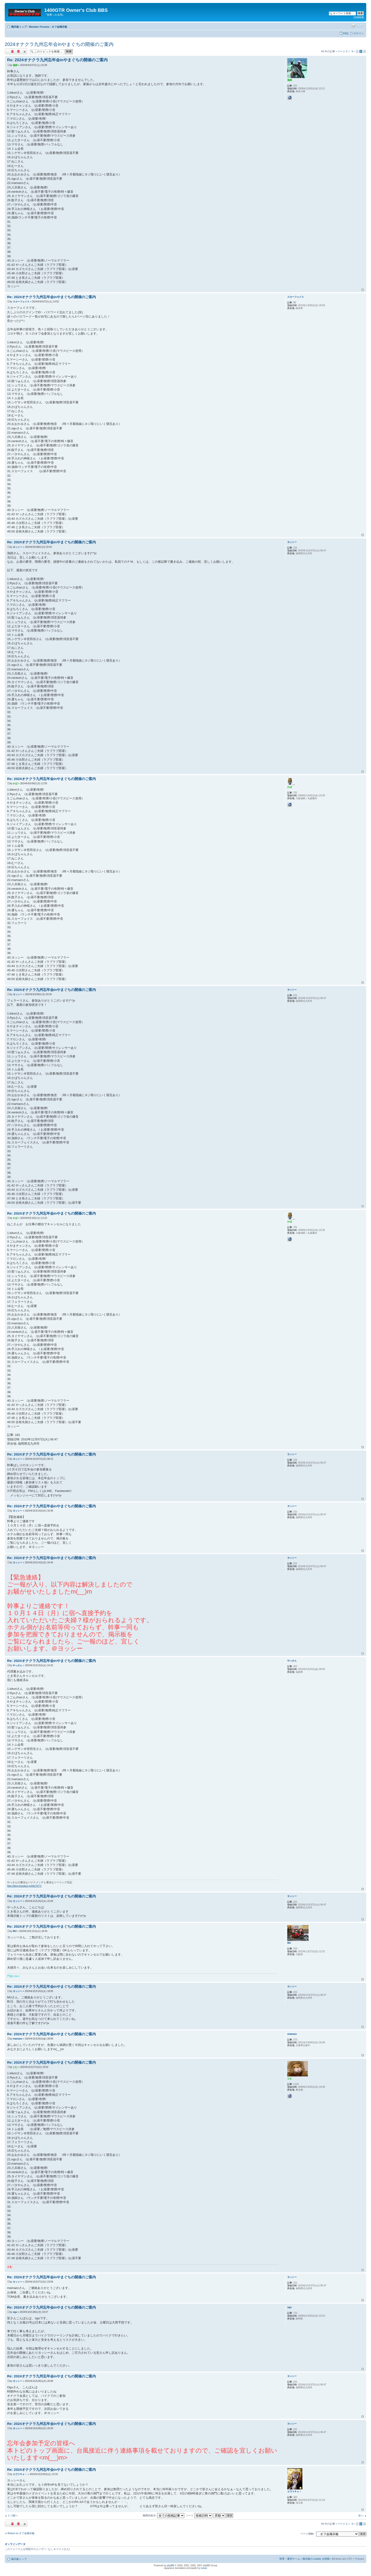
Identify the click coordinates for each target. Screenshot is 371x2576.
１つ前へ (13, 2515)
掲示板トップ (19, 26)
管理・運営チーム (289, 2558)
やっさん (17, 1665)
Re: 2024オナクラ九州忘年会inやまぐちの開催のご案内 (57, 60)
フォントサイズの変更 (360, 26)
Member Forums (39, 26)
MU (15, 1931)
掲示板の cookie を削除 (316, 2558)
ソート (199, 2515)
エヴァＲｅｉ (20, 2474)
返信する (16, 51)
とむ (15, 2067)
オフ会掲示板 (59, 26)
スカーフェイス (21, 301)
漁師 (15, 65)
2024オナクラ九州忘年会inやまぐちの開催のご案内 (59, 44)
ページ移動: (307, 2533)
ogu (15, 2312)
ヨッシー (17, 547)
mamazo (17, 2038)
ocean (204, 2568)
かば (15, 783)
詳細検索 (358, 17)
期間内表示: (163, 2515)
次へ (360, 2515)
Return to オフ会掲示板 (21, 2533)
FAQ (345, 33)
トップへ (362, 290)
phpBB (170, 2565)
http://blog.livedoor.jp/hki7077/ (24, 1885)
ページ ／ (345, 51)
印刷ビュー (353, 26)
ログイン (358, 33)
